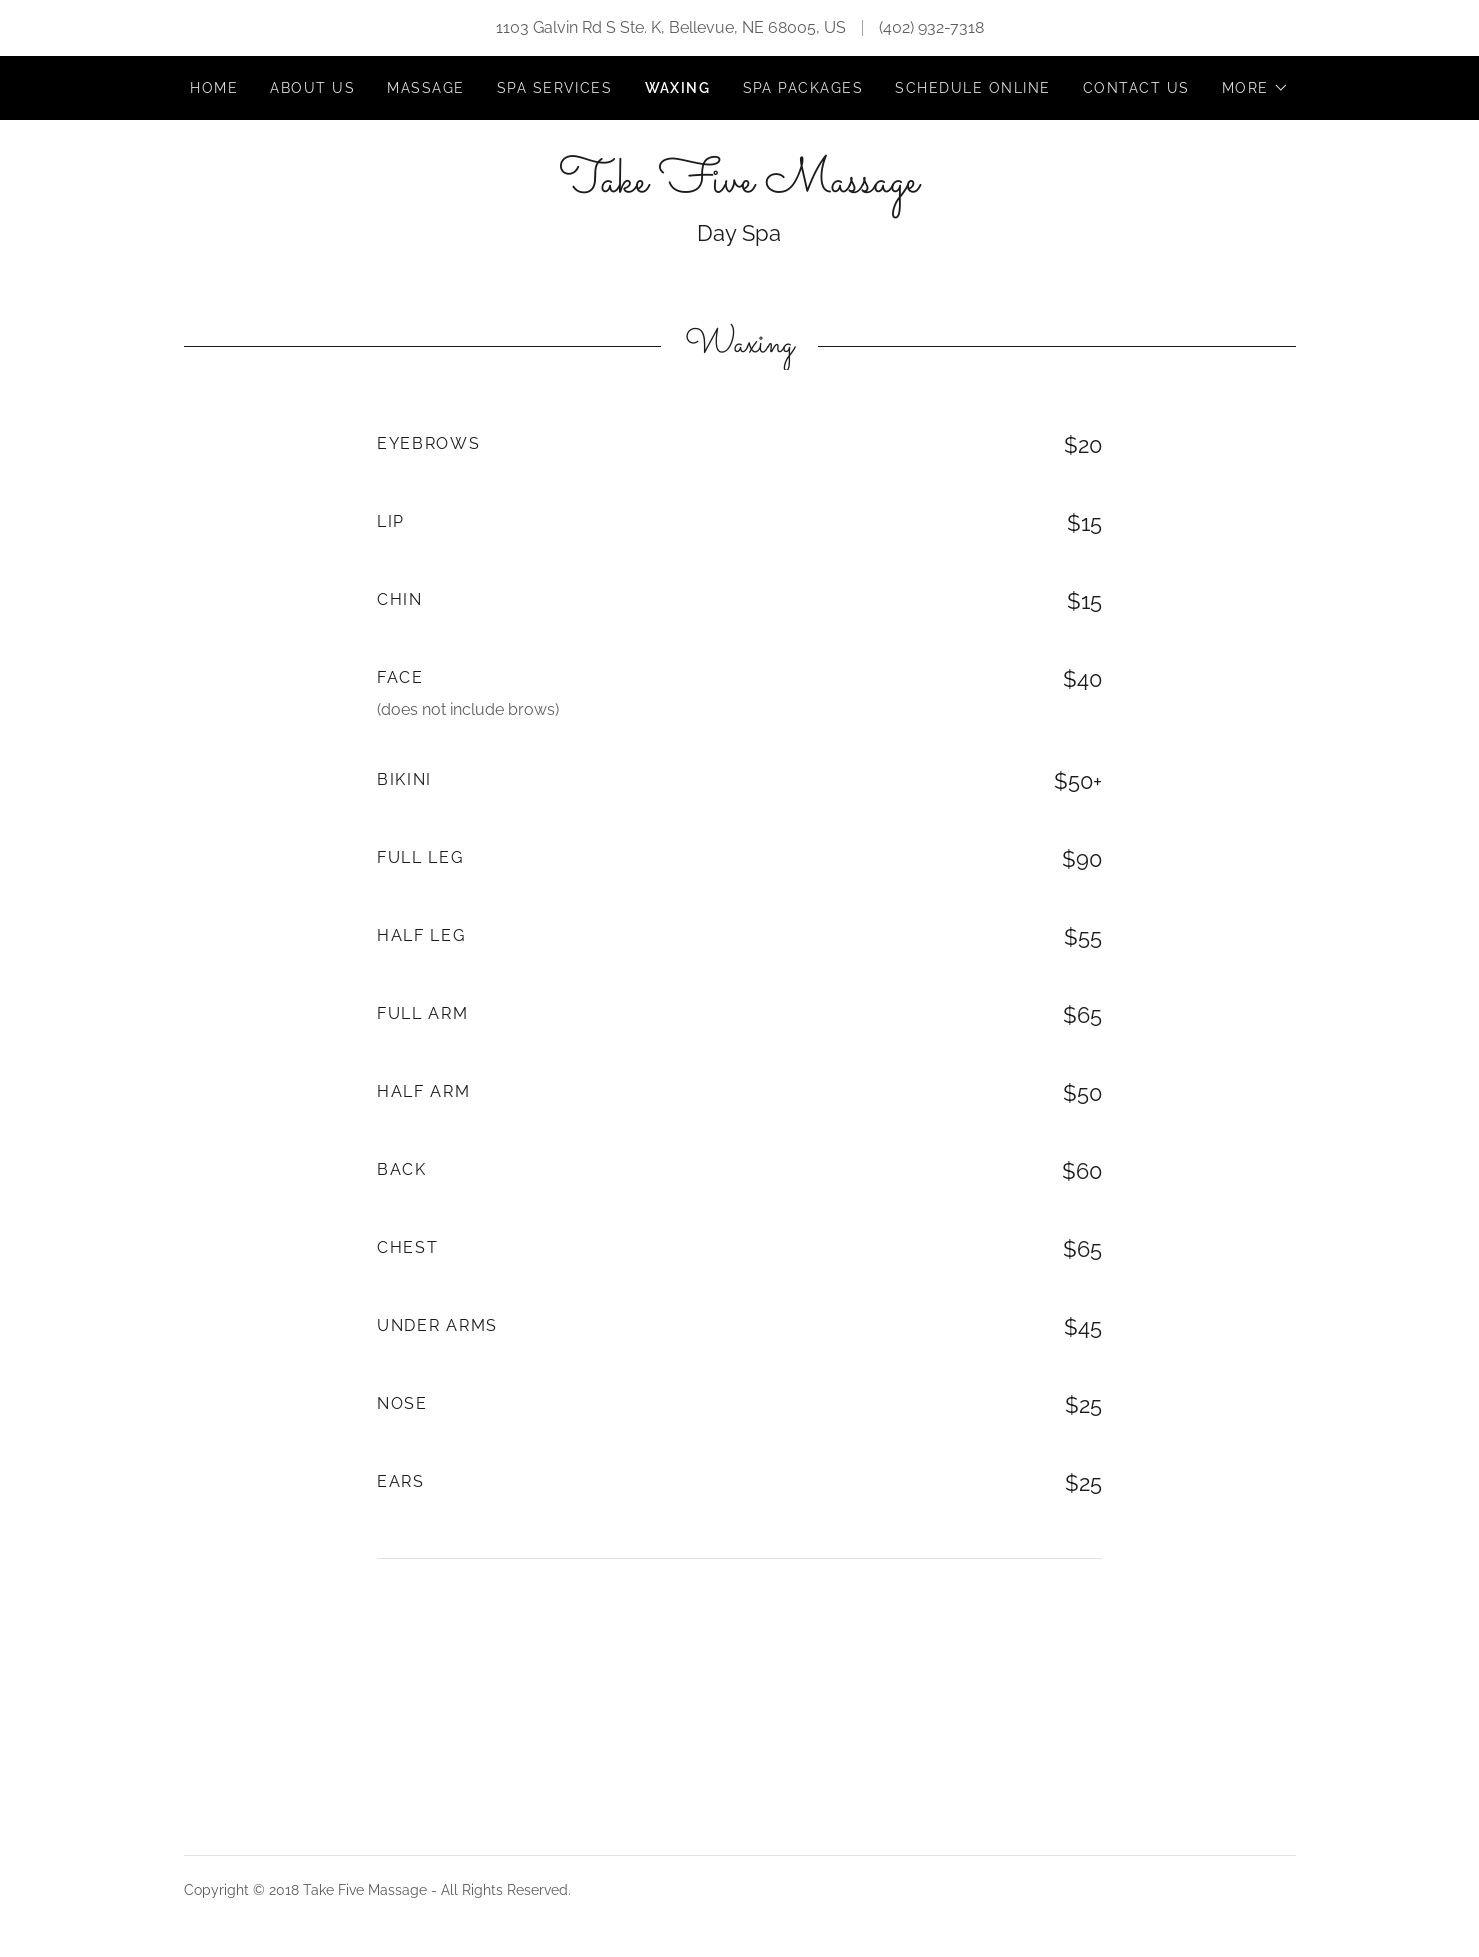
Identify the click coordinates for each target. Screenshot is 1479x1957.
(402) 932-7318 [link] (931, 27)
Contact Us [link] (1136, 88)
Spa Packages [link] (803, 88)
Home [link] (214, 88)
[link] (739, 186)
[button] (1255, 88)
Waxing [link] (678, 88)
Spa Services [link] (555, 88)
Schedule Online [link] (972, 88)
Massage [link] (426, 88)
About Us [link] (312, 88)
